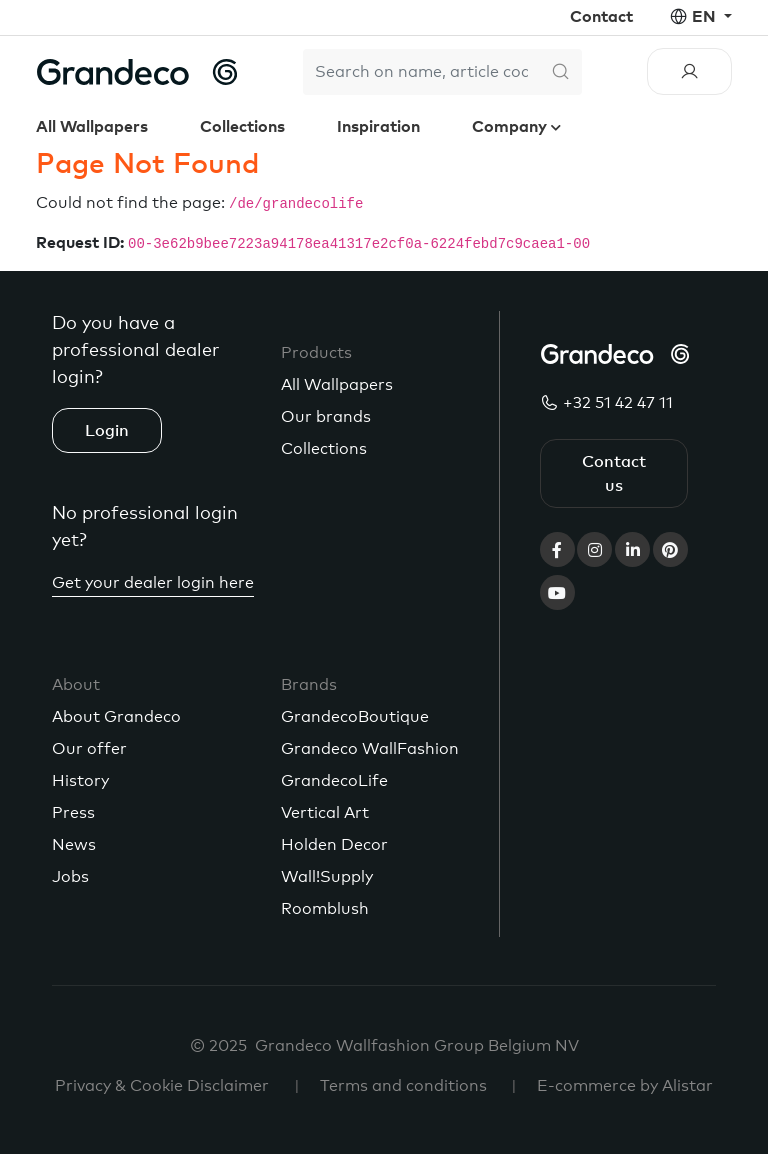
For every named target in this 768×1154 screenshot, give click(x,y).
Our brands (326, 417)
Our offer (89, 749)
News (74, 845)
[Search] (421, 72)
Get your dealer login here (153, 583)
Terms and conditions (403, 1086)
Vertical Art (325, 813)
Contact (601, 17)
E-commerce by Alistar (625, 1086)
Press (73, 813)
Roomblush (325, 909)
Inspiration (378, 127)
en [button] (706, 17)
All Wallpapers (92, 127)
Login (107, 431)
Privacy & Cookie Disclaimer (162, 1086)
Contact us (614, 474)
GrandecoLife (334, 781)
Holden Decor (334, 845)
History (80, 781)
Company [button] (511, 127)
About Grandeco (116, 717)
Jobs (70, 877)
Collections (242, 127)
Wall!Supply (327, 877)
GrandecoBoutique (355, 717)
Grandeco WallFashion (370, 749)
